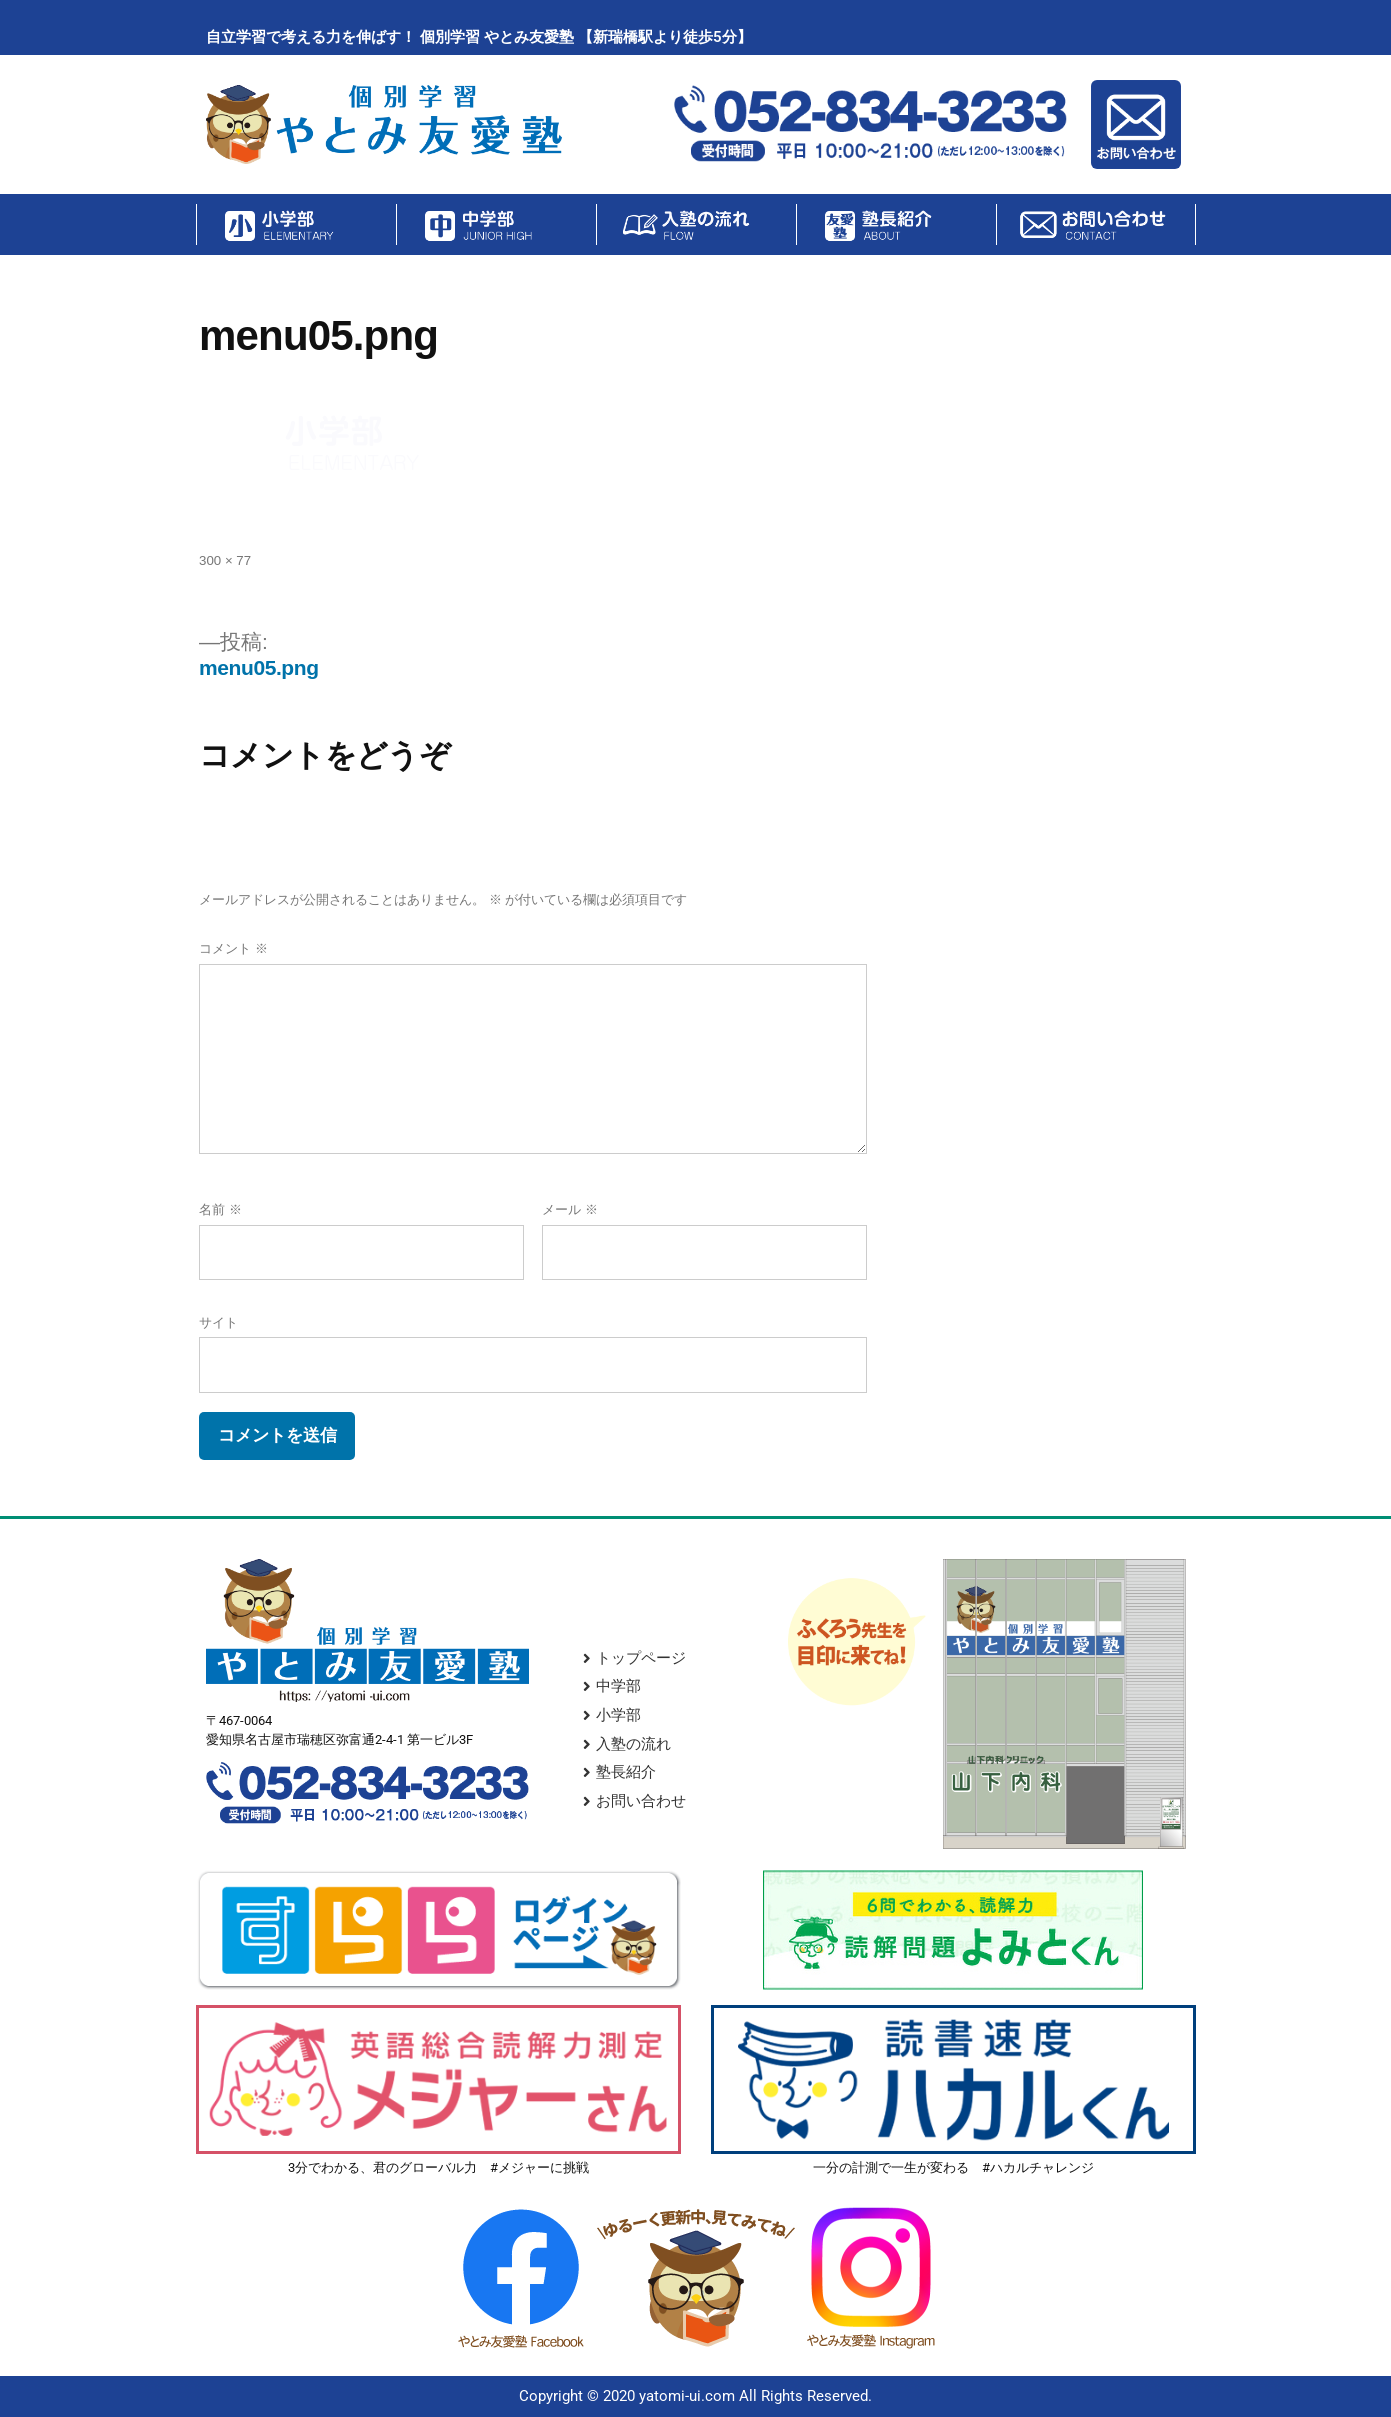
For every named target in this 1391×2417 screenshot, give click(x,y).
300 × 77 (225, 560)
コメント (233, 948)
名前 (220, 1209)
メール (570, 1209)
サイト (218, 1322)
